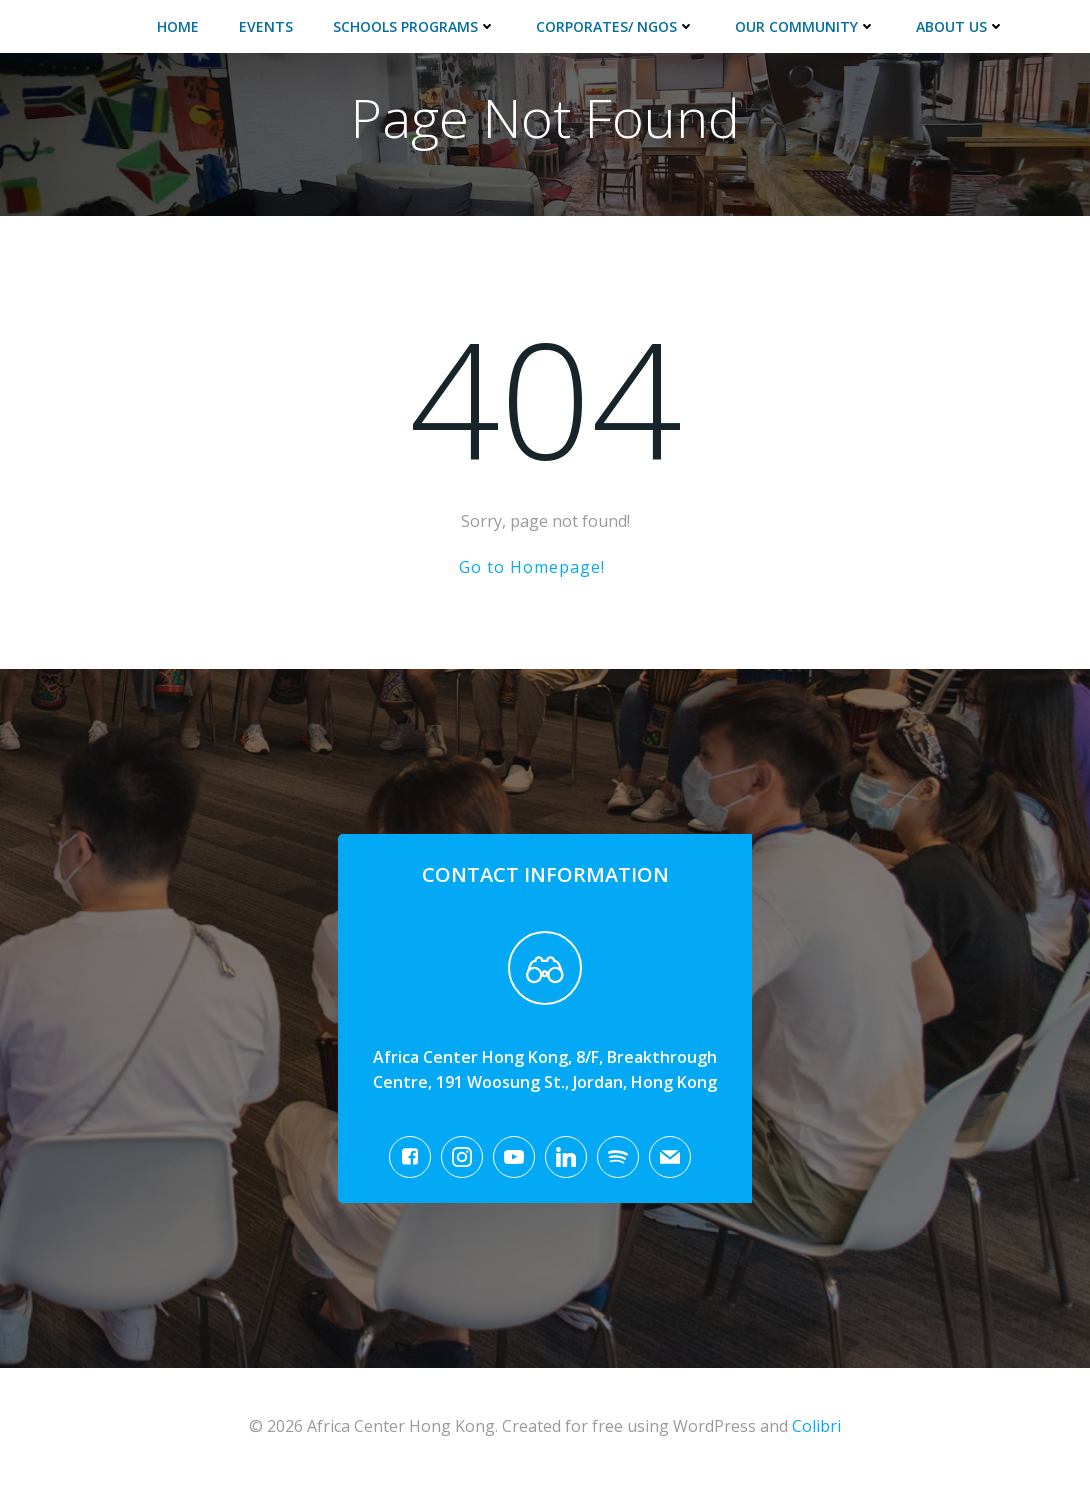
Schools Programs (414, 26)
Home (178, 26)
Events (266, 26)
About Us (960, 26)
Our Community (805, 26)
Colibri (816, 1426)
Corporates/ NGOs (615, 26)
